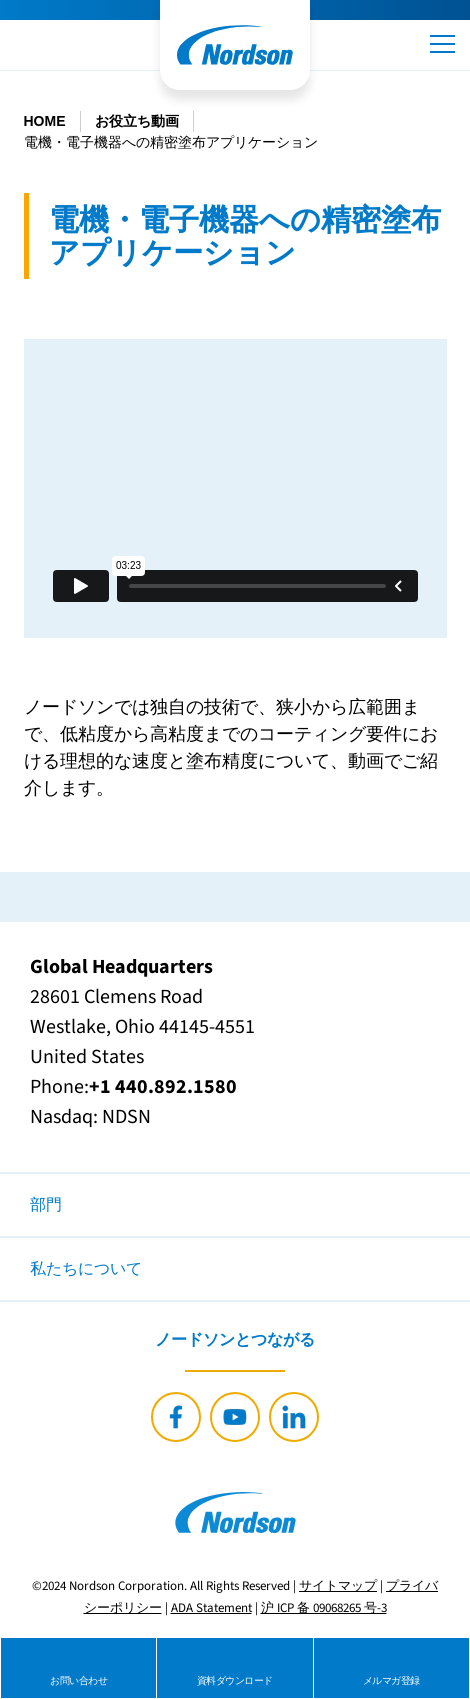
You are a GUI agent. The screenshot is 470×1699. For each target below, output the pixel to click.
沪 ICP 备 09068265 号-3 (324, 1608)
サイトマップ (338, 1586)
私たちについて (86, 1269)
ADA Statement (211, 1608)
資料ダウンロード (235, 1680)
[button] (442, 44)
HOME (45, 121)
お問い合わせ (78, 1680)
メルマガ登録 (391, 1680)
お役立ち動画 (137, 121)
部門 (46, 1205)
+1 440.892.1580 (163, 1087)
